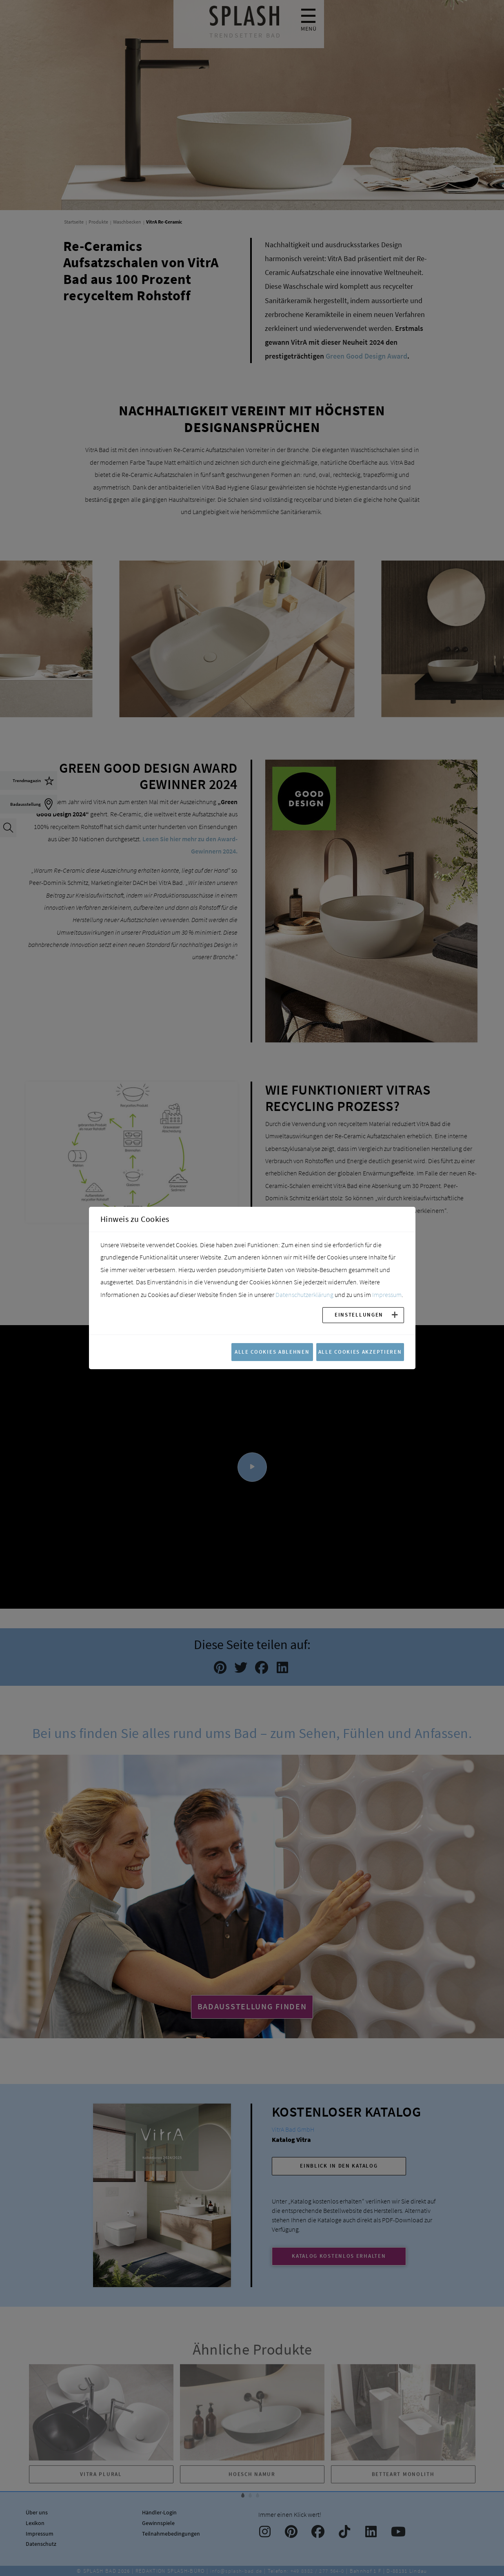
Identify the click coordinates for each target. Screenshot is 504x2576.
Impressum (387, 1294)
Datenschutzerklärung (304, 1294)
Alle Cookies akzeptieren (360, 1351)
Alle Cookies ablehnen (272, 1351)
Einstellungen (359, 1314)
